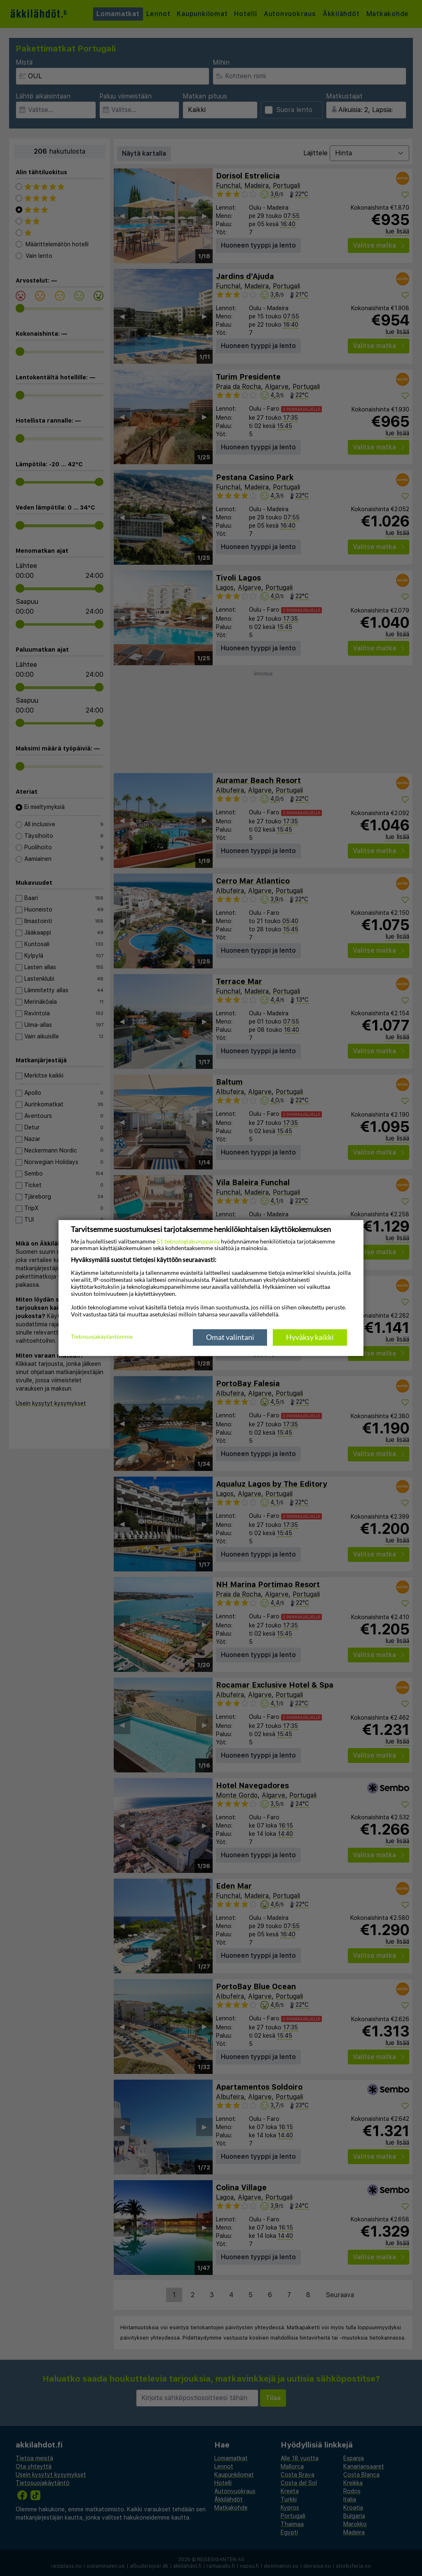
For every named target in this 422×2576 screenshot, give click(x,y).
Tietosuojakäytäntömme (102, 1336)
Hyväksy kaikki (310, 1337)
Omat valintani (230, 1337)
